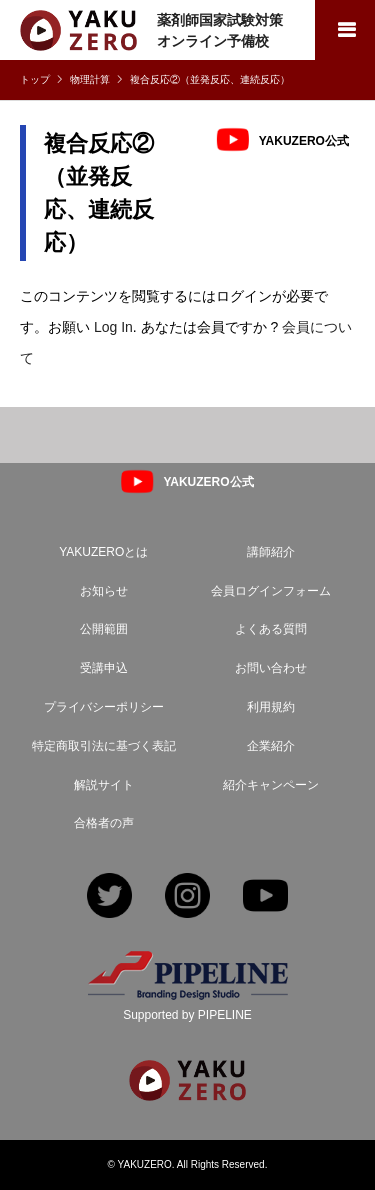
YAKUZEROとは (103, 552)
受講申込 (104, 668)
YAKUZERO (145, 1164)
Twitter (109, 897)
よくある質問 (271, 629)
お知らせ (104, 591)
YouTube (265, 897)
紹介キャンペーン (271, 785)
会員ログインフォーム (271, 591)
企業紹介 (271, 746)
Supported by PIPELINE (187, 1015)
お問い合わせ (271, 668)
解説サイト (104, 785)
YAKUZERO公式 (304, 140)
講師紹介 (271, 552)
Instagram (187, 897)
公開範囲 (104, 629)
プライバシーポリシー (104, 707)
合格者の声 (104, 823)
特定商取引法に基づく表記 (104, 746)
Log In (113, 327)
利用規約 (271, 707)
